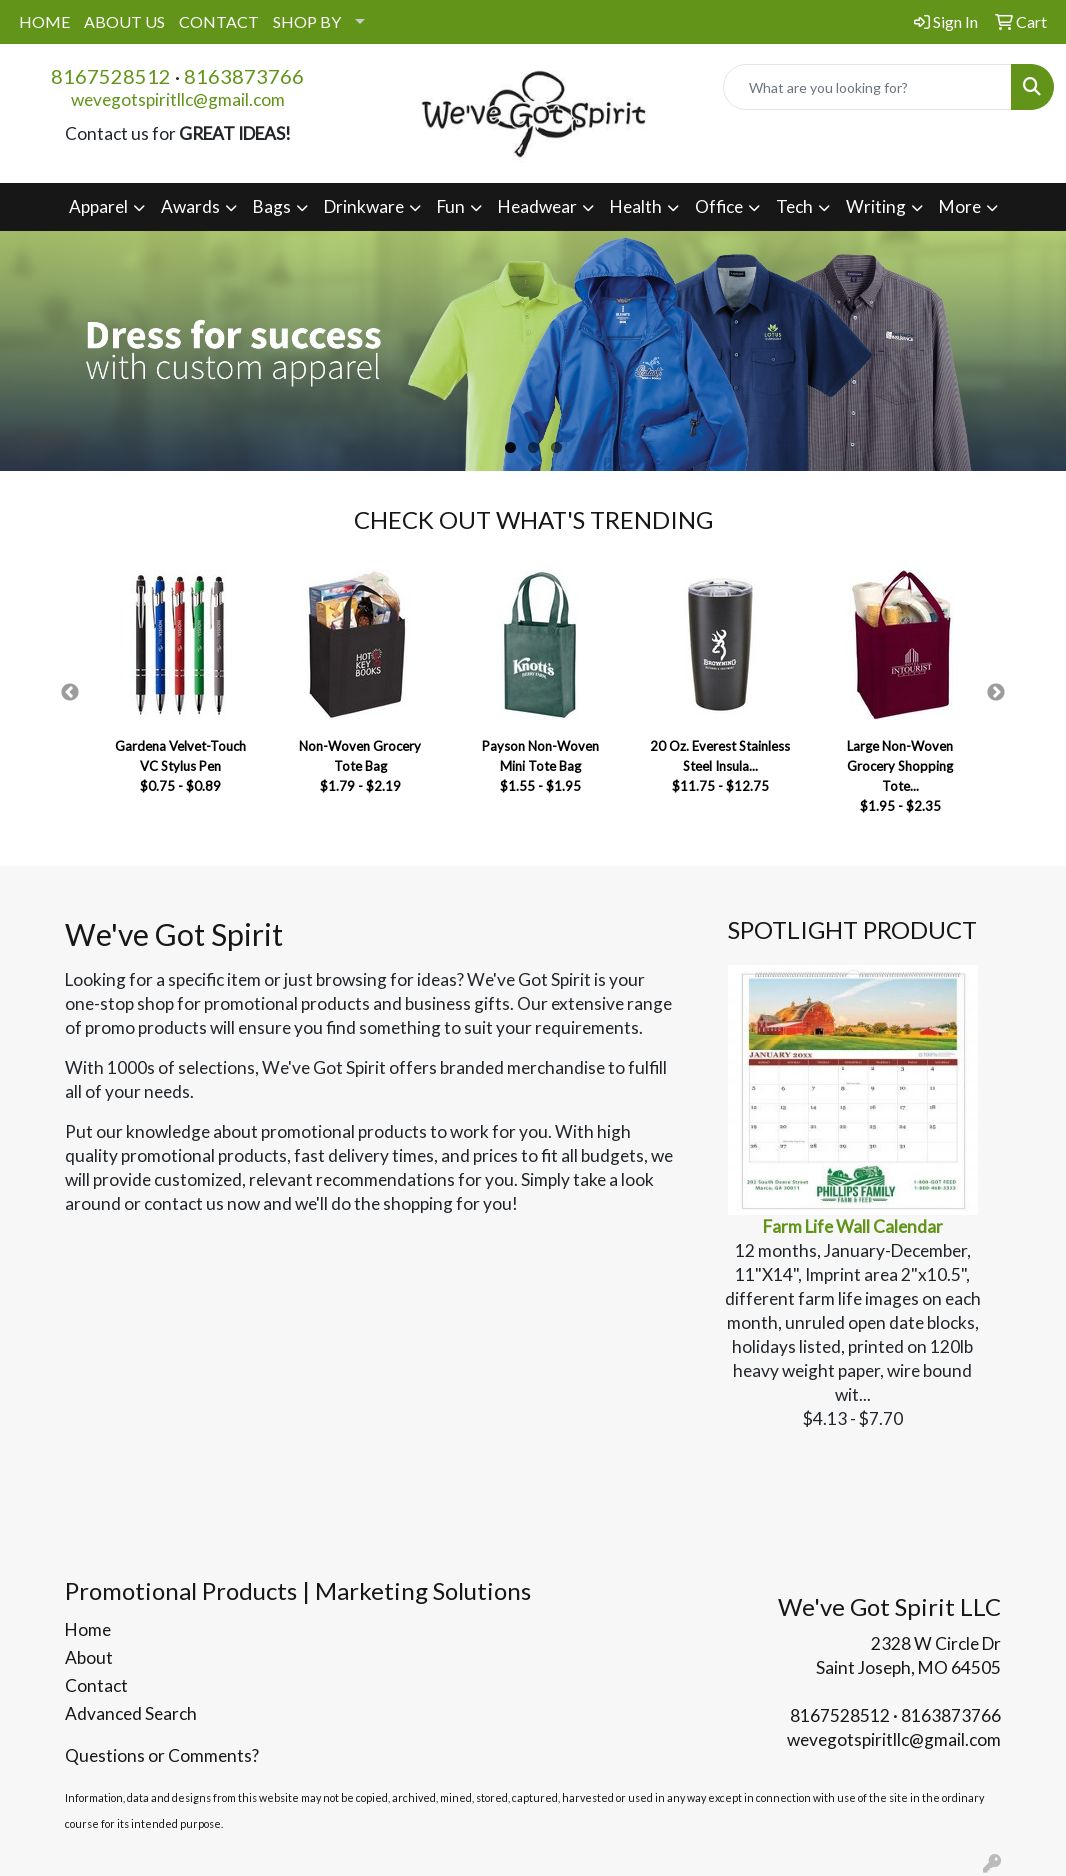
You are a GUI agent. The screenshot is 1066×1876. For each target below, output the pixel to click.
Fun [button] (451, 206)
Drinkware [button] (364, 206)
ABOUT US (124, 21)
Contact (96, 1685)
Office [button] (719, 206)
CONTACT (219, 21)
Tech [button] (794, 206)
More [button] (960, 206)
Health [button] (636, 206)
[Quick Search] (867, 87)
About (89, 1657)
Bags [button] (272, 206)
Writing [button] (876, 206)
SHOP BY (307, 21)
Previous (70, 693)
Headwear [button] (537, 206)
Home (88, 1629)
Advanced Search (131, 1713)
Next (996, 693)
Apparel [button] (98, 206)
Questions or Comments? (162, 1755)
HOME (44, 21)
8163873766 (244, 76)
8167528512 (111, 76)
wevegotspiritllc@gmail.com (178, 99)
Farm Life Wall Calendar (853, 1226)
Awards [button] (190, 206)
